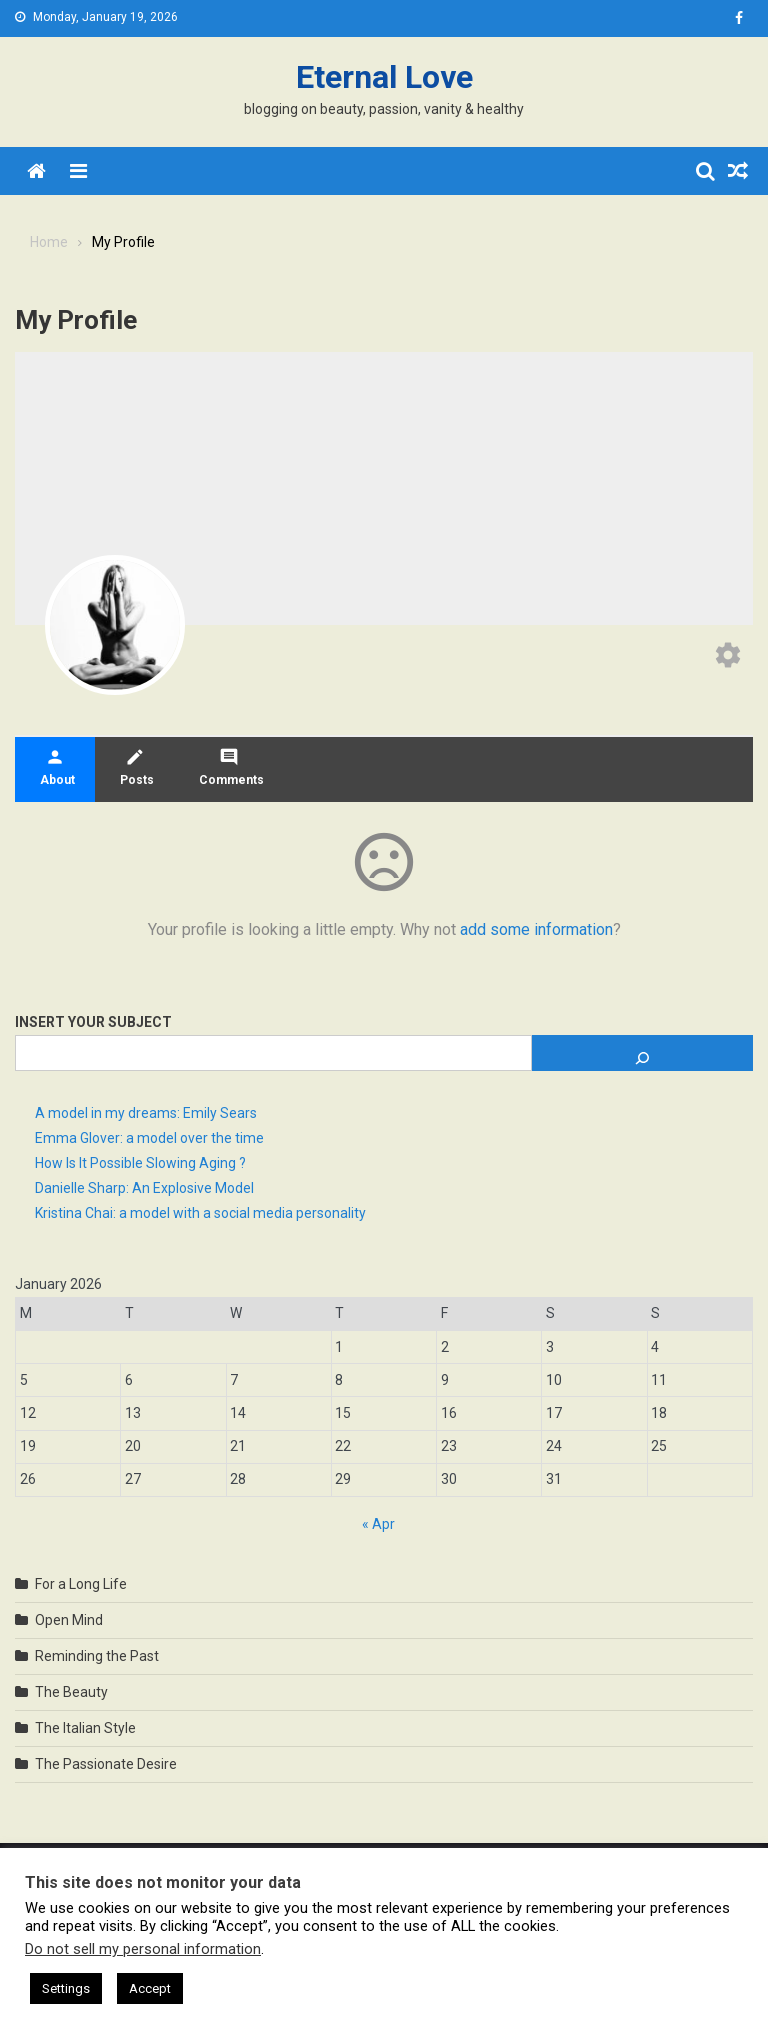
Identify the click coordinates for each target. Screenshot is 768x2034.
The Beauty (71, 1692)
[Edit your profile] (728, 657)
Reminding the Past (97, 1656)
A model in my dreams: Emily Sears (146, 1113)
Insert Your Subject (93, 1022)
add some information (536, 929)
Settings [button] (66, 1988)
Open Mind (69, 1620)
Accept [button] (150, 1988)
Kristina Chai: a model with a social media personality (200, 1213)
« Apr (378, 1524)
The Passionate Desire (106, 1764)
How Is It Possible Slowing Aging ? (140, 1163)
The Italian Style (85, 1728)
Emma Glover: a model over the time (149, 1138)
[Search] (642, 1053)
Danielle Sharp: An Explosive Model (144, 1188)
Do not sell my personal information (143, 1949)
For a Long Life (81, 1584)
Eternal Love (384, 77)
